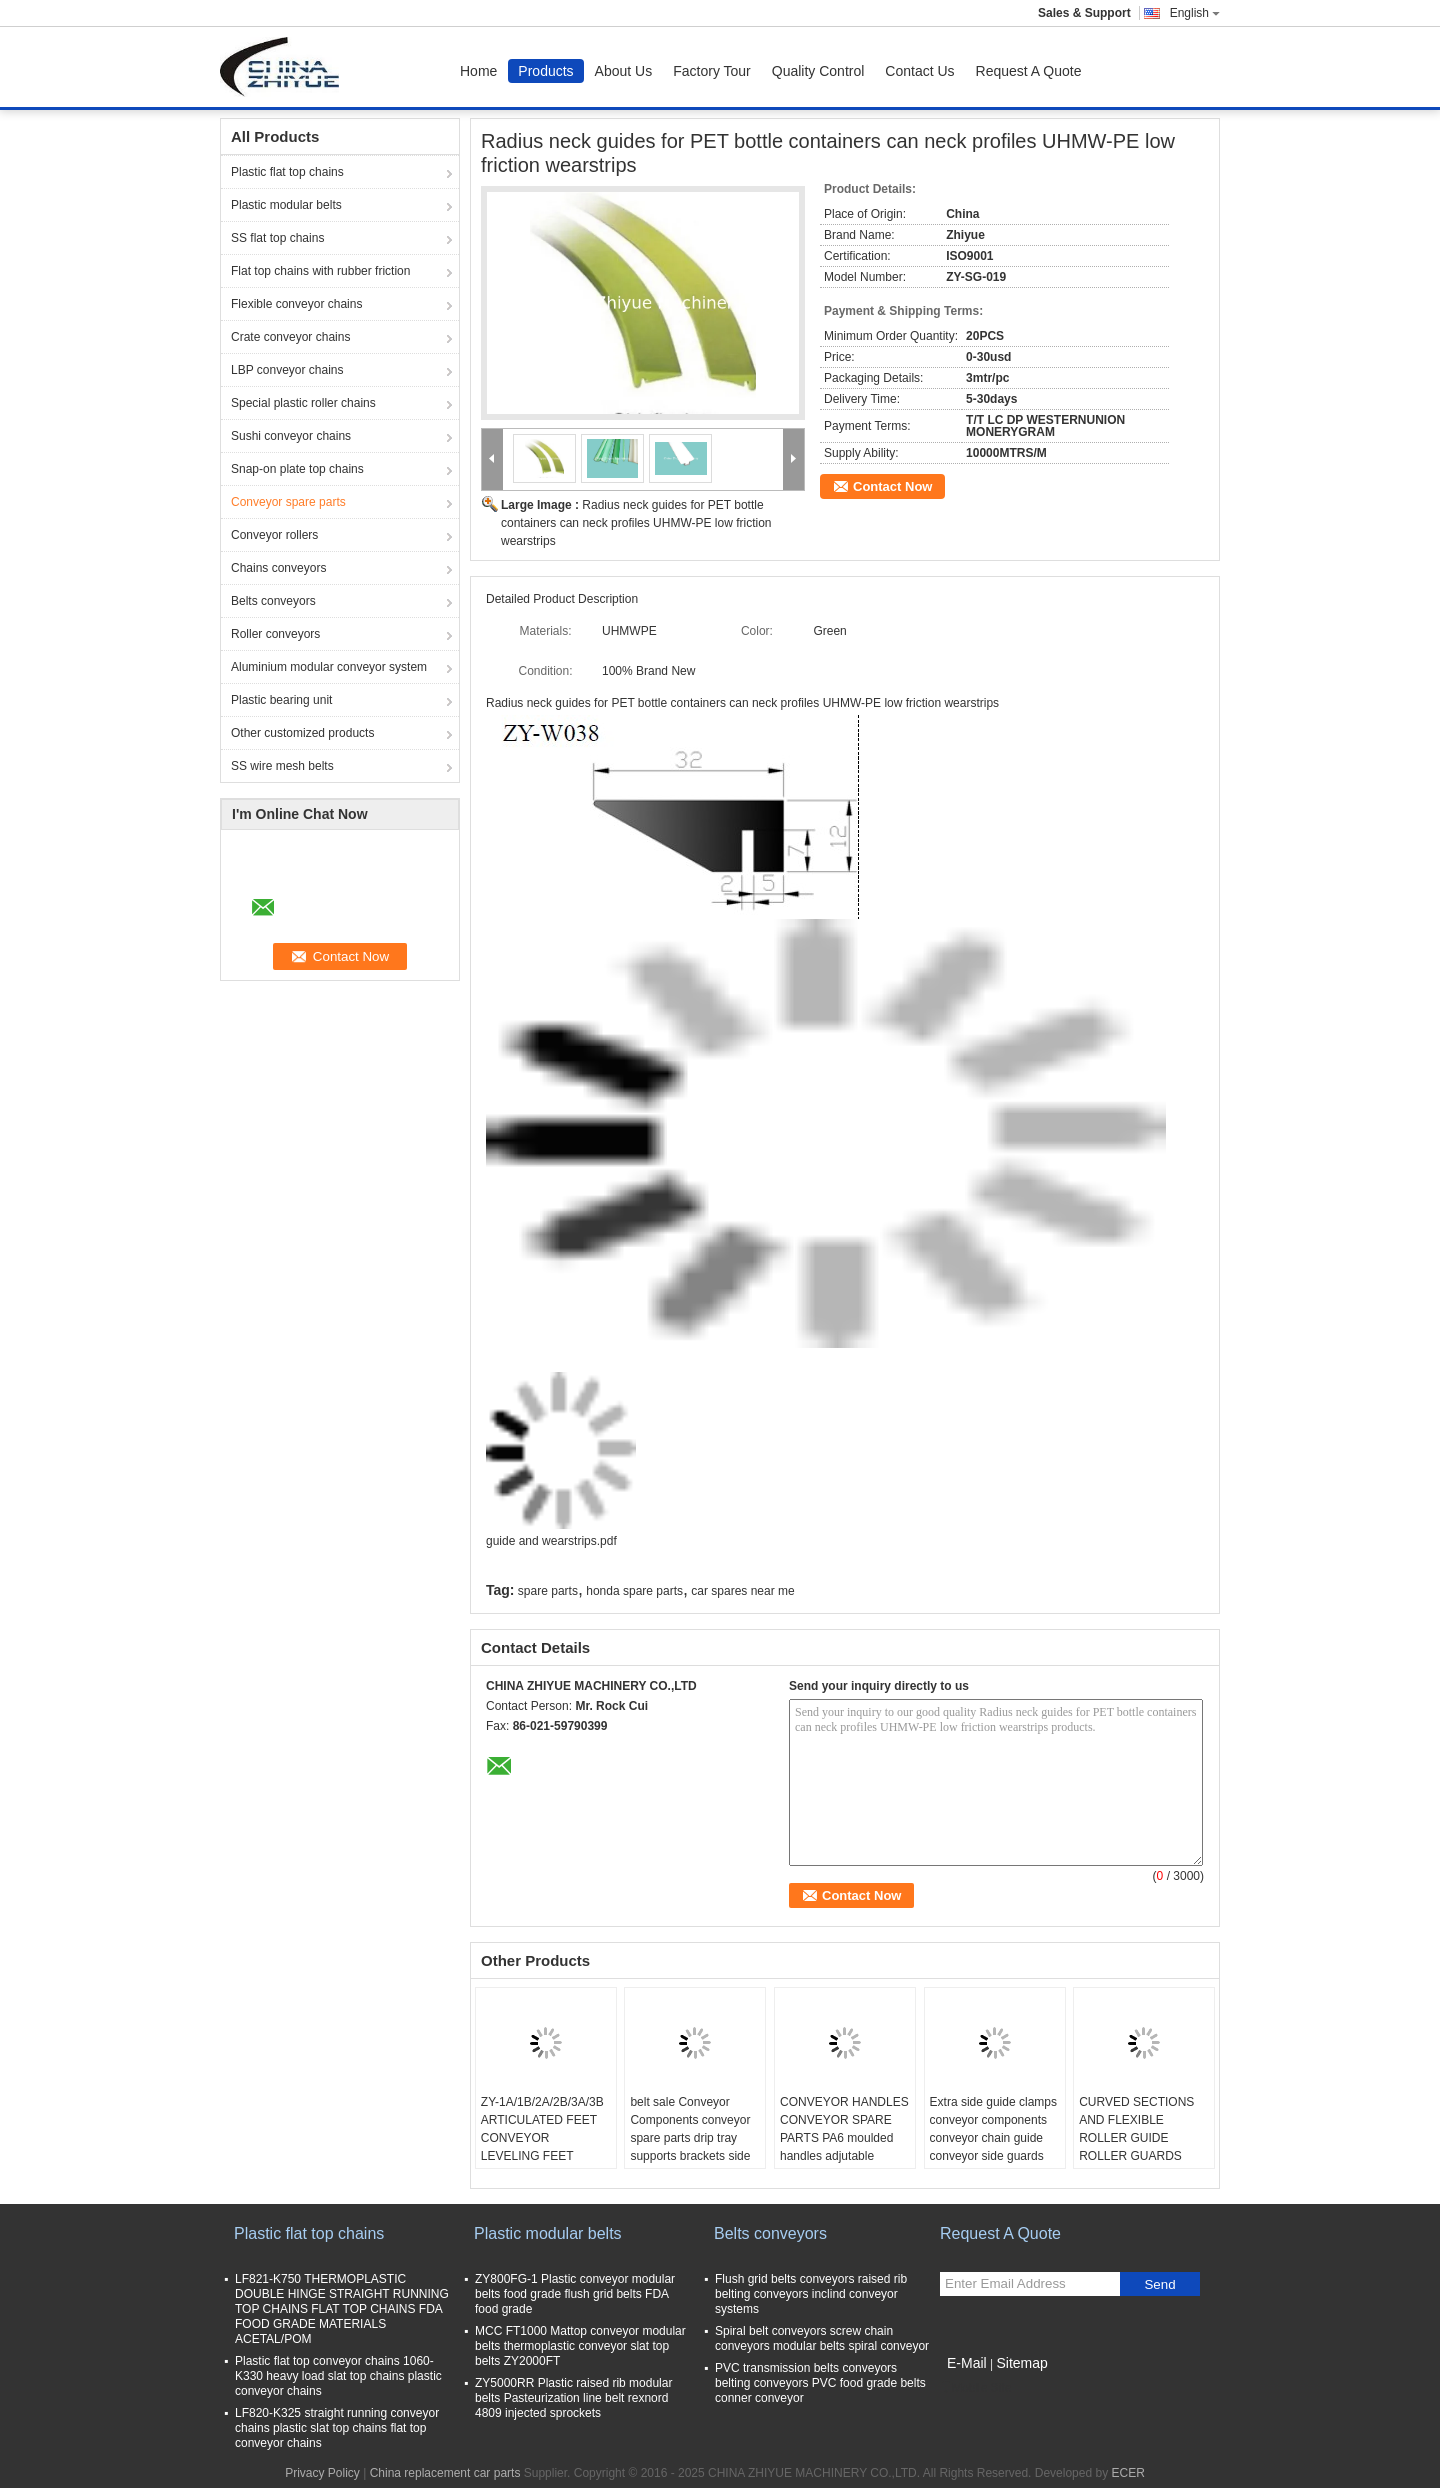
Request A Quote (1029, 71)
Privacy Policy (322, 2473)
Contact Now (892, 486)
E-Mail (967, 2363)
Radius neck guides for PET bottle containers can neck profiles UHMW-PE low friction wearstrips (636, 523)
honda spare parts (634, 1591)
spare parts (548, 1591)
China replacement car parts (445, 2473)
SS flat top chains (277, 238)
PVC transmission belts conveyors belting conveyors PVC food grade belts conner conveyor (820, 2383)
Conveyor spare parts (288, 502)
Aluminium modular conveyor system (329, 667)
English (1195, 13)
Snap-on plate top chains (297, 469)
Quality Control (818, 71)
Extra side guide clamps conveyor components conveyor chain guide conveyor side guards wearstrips (993, 2138)
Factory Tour (712, 71)
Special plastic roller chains (303, 403)
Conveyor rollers (274, 535)
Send (1159, 2284)
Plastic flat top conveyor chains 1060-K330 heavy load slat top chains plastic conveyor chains (338, 2376)
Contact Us (919, 71)
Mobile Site (975, 2388)
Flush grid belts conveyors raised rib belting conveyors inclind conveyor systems (811, 2294)
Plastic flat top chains (287, 172)
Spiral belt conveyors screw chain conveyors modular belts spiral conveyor (822, 2338)
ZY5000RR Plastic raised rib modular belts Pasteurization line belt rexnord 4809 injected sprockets (573, 2398)
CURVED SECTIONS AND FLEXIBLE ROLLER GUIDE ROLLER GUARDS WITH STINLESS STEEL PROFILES (1136, 2147)
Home (478, 71)
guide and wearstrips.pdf (551, 1541)
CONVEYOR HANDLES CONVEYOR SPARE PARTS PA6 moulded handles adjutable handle (844, 2138)
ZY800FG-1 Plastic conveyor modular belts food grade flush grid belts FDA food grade (575, 2294)
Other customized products (302, 733)
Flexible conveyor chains (296, 304)
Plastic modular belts (286, 205)
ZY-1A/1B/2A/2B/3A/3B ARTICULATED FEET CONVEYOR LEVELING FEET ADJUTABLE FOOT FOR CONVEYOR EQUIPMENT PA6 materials (542, 2165)
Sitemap (1021, 2363)
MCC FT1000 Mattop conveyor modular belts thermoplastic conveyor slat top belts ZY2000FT (580, 2346)
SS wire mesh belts (282, 766)
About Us (624, 71)
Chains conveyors (278, 568)
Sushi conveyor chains (291, 436)
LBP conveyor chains (287, 370)
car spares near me (742, 1591)
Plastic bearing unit (281, 700)
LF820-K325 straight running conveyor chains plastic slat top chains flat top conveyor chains (337, 2428)
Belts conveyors (273, 601)
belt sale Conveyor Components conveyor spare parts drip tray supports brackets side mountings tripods (690, 2138)
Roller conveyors (275, 634)
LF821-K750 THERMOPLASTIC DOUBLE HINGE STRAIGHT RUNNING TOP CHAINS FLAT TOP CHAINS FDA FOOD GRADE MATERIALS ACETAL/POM (342, 2309)
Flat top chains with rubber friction (320, 271)
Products (545, 71)
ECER (1127, 2473)
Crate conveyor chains (290, 337)
